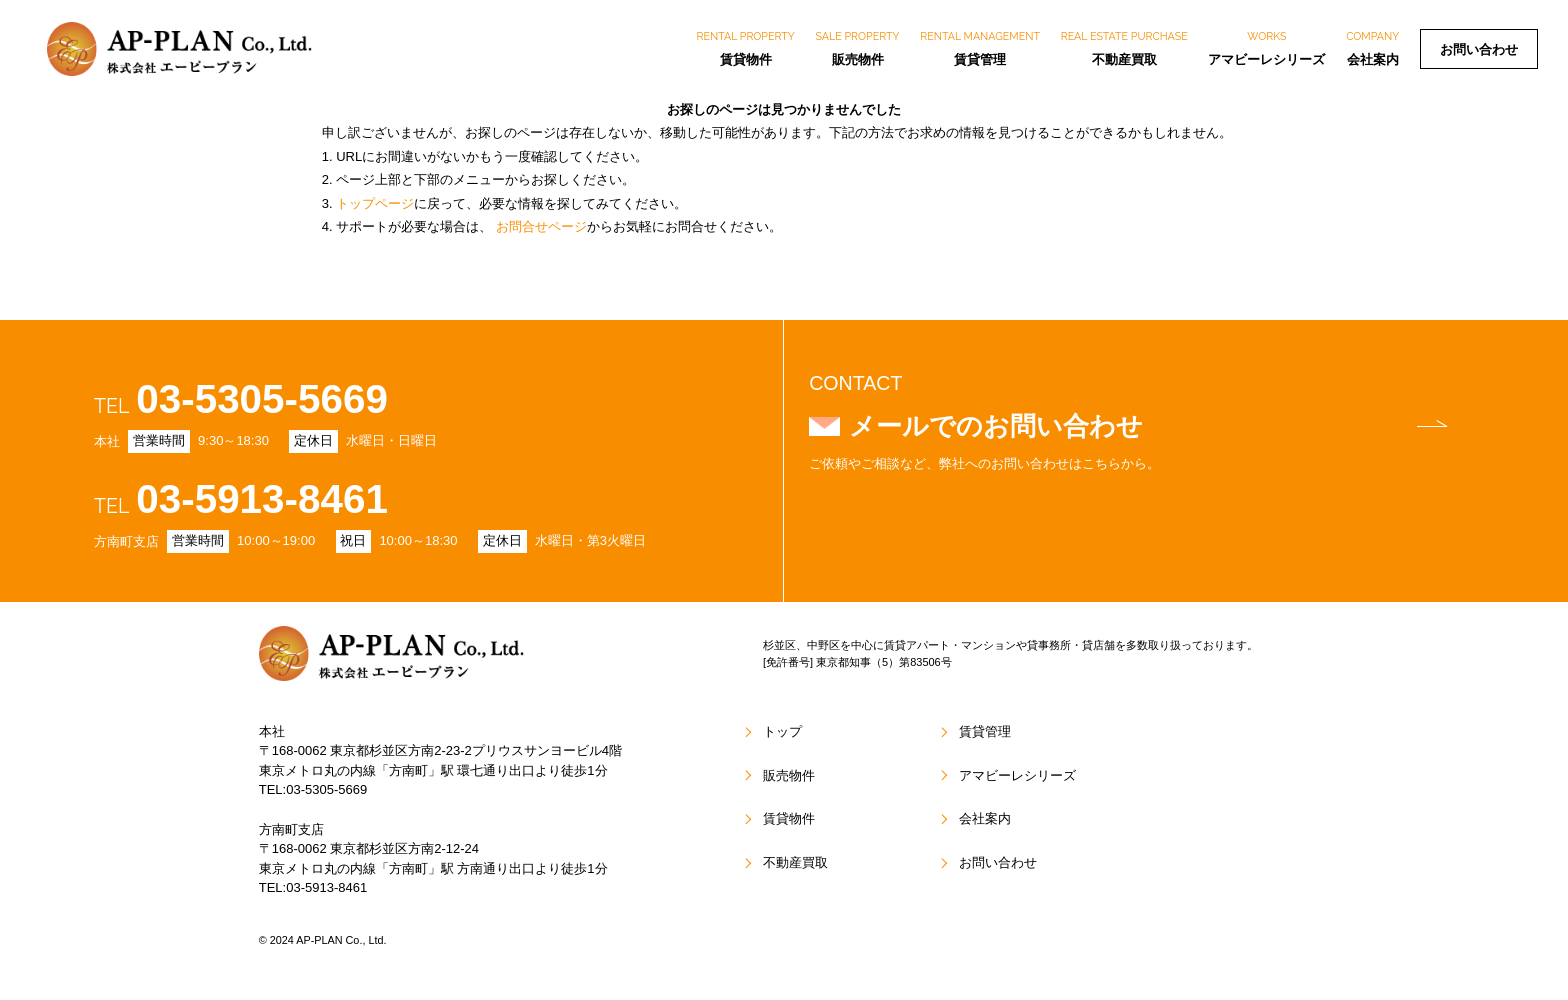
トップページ (375, 203)
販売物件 (858, 48)
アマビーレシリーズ (1266, 48)
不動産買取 (1124, 48)
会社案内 (1372, 48)
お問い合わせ (1479, 49)
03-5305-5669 (263, 399)
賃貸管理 (980, 48)
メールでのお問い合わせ (1148, 426)
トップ (782, 732)
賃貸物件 (746, 48)
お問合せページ (541, 226)
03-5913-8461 (263, 500)
